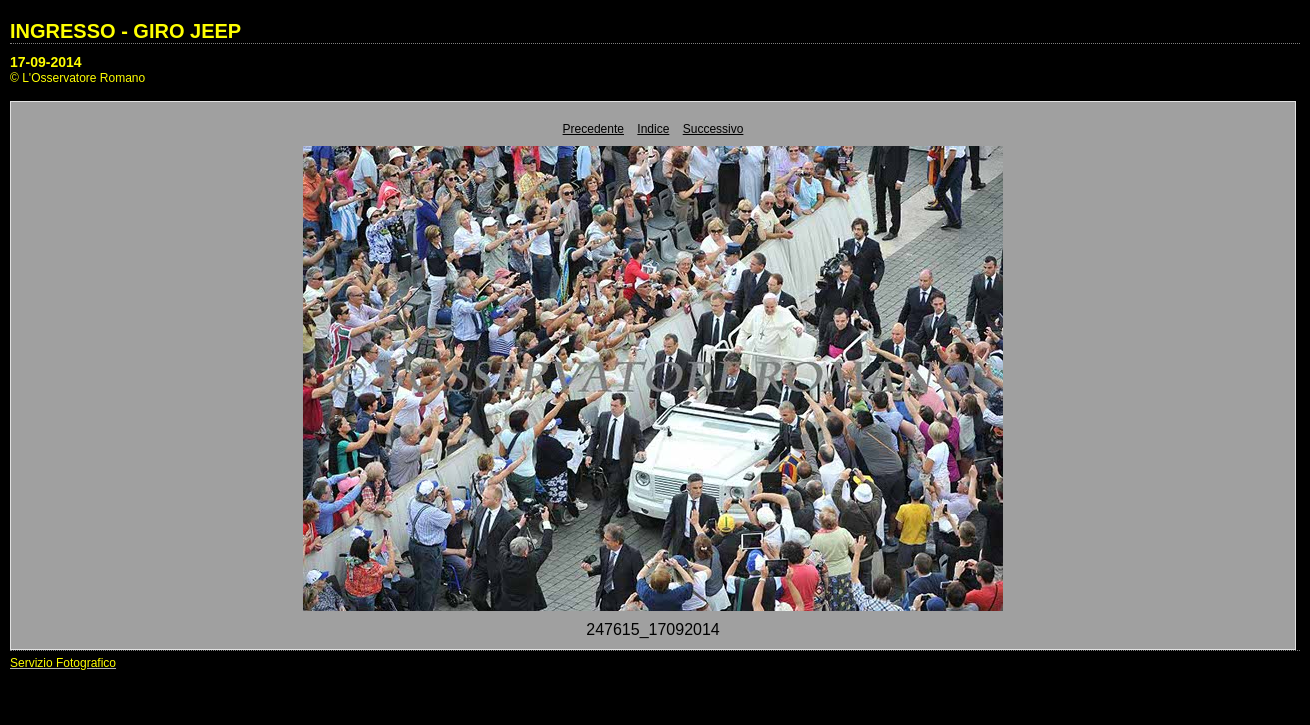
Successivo (713, 129)
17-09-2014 (46, 62)
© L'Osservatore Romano (77, 78)
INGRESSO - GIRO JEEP (125, 31)
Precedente (593, 129)
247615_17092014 (652, 629)
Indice (653, 129)
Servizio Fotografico (63, 663)
